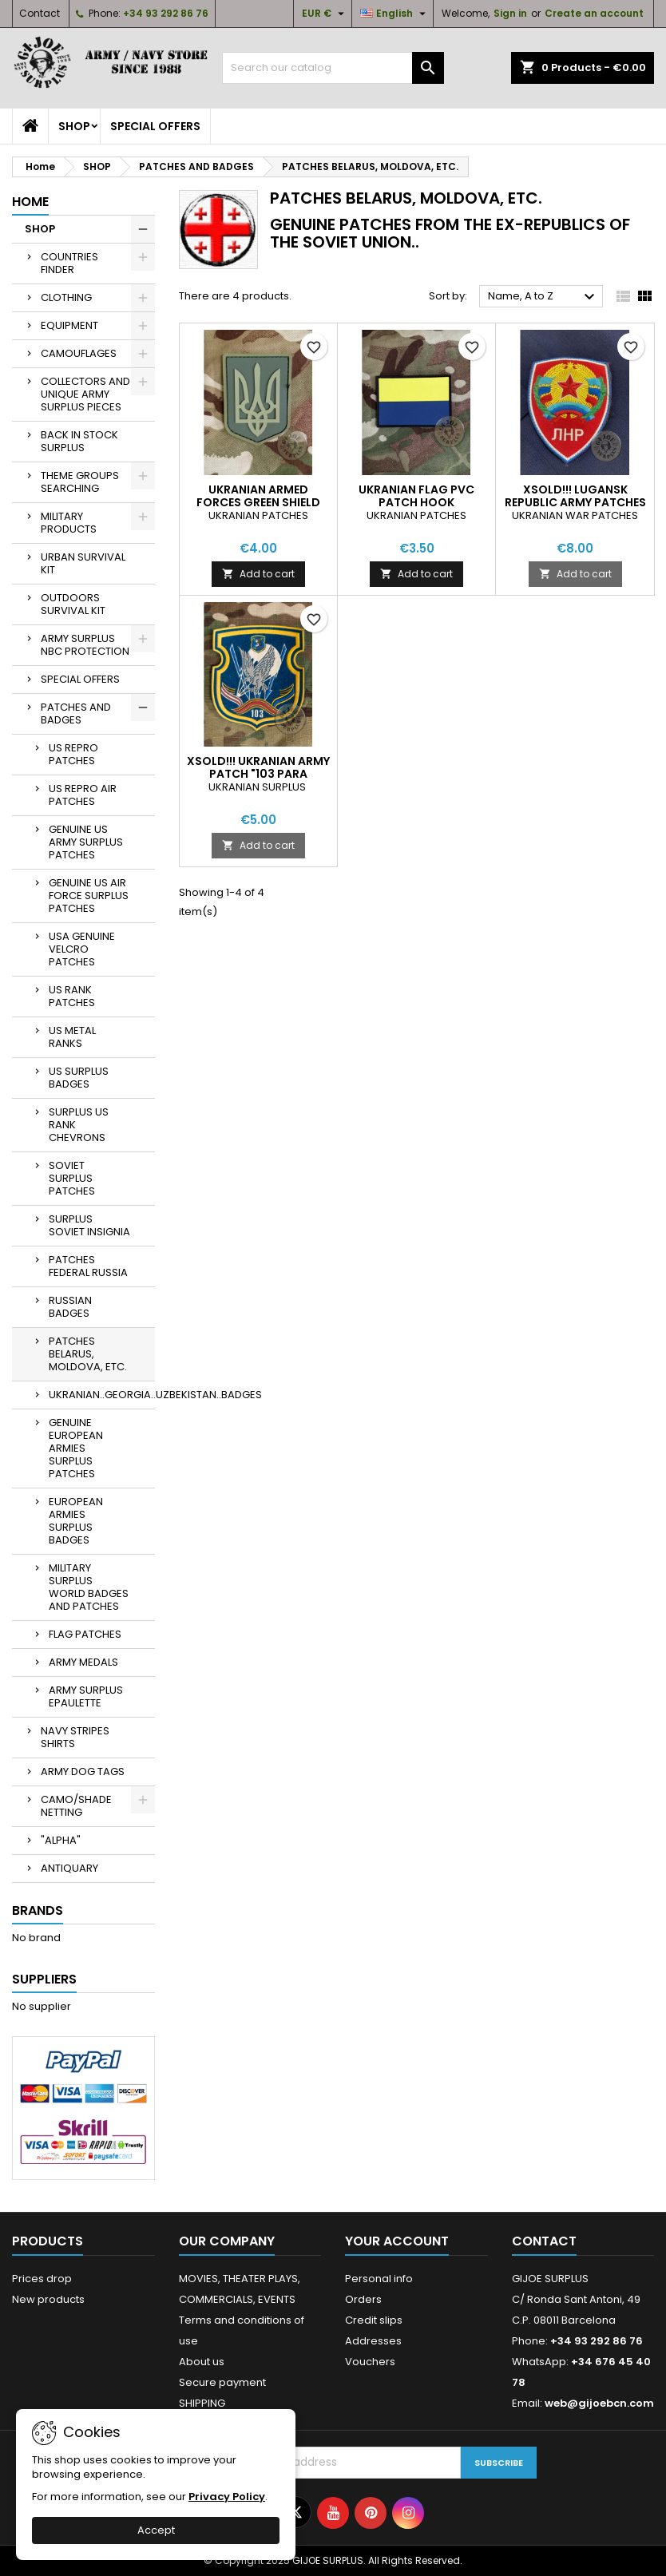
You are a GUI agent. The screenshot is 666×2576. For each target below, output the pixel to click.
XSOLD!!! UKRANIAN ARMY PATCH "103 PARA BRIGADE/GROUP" (258, 774)
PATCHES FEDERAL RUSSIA (88, 1266)
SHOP (74, 126)
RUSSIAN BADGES (70, 1307)
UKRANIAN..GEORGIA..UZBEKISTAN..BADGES (102, 1394)
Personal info (379, 2278)
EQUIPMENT (69, 325)
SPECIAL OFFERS (155, 126)
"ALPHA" (61, 1840)
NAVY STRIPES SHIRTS (75, 1737)
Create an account (594, 13)
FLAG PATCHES (85, 1634)
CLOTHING (66, 297)
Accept (156, 2530)
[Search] (333, 68)
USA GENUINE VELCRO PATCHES (82, 949)
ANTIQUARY (69, 1868)
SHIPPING (202, 2403)
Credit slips (373, 2320)
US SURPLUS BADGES (79, 1078)
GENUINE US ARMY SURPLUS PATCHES (86, 842)
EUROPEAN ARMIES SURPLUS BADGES (76, 1521)
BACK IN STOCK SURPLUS (79, 441)
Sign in (510, 13)
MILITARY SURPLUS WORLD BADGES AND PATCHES (89, 1587)
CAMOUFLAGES (79, 353)
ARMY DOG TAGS (83, 1771)
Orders (363, 2299)
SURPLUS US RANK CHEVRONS (79, 1124)
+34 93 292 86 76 (165, 13)
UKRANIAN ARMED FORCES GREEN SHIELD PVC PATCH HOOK (258, 502)
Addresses (373, 2340)
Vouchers (370, 2361)
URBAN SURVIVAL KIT (83, 563)
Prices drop (42, 2278)
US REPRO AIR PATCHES (83, 795)
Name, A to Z (543, 297)
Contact (39, 13)
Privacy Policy (226, 2496)
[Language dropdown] (395, 13)
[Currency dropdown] (325, 13)
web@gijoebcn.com (599, 2403)
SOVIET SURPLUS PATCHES (72, 1178)
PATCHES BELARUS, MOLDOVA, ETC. (88, 1354)
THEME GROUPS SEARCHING (80, 482)
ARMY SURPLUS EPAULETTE (86, 1696)
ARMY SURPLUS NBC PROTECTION (85, 645)
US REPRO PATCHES (73, 754)
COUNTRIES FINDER (69, 263)
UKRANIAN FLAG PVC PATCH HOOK (416, 496)
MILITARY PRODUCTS (69, 523)
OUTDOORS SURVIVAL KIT (73, 604)
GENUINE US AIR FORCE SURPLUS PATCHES (89, 895)
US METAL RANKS (72, 1037)
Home (30, 201)
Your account (397, 2241)
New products (48, 2299)
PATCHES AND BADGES (76, 713)
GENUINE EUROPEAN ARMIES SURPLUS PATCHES (76, 1448)
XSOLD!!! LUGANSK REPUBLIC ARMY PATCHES (575, 496)
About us (201, 2361)
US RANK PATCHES (72, 996)
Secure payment (222, 2382)
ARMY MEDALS (83, 1662)
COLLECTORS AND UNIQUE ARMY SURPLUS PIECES (85, 394)
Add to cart (258, 574)
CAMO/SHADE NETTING (76, 1806)
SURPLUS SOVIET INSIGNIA (89, 1225)
